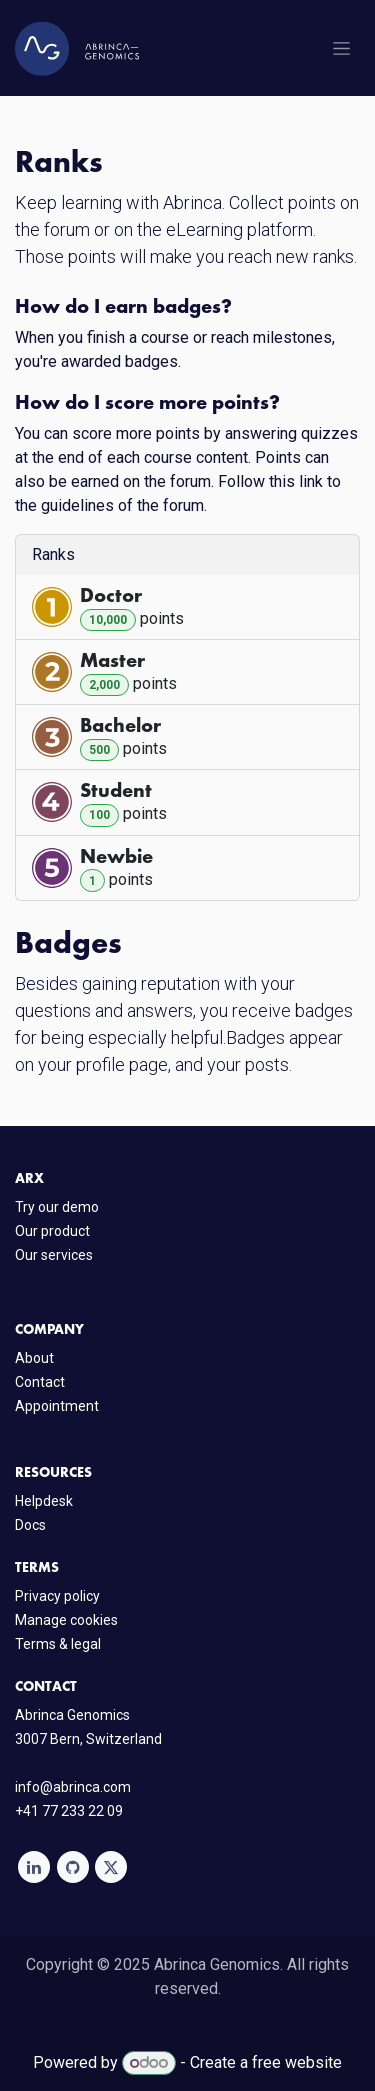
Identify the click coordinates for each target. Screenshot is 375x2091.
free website (297, 2062)
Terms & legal (58, 1644)
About (34, 1358)
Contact (40, 1382)
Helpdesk (44, 1501)
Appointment (57, 1406)
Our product (52, 1231)
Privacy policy (57, 1596)
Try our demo (57, 1207)
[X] (111, 1867)
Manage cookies (66, 1620)
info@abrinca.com (73, 1787)
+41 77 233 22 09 (69, 1811)
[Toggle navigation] (341, 48)
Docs (30, 1525)
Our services (54, 1255)
